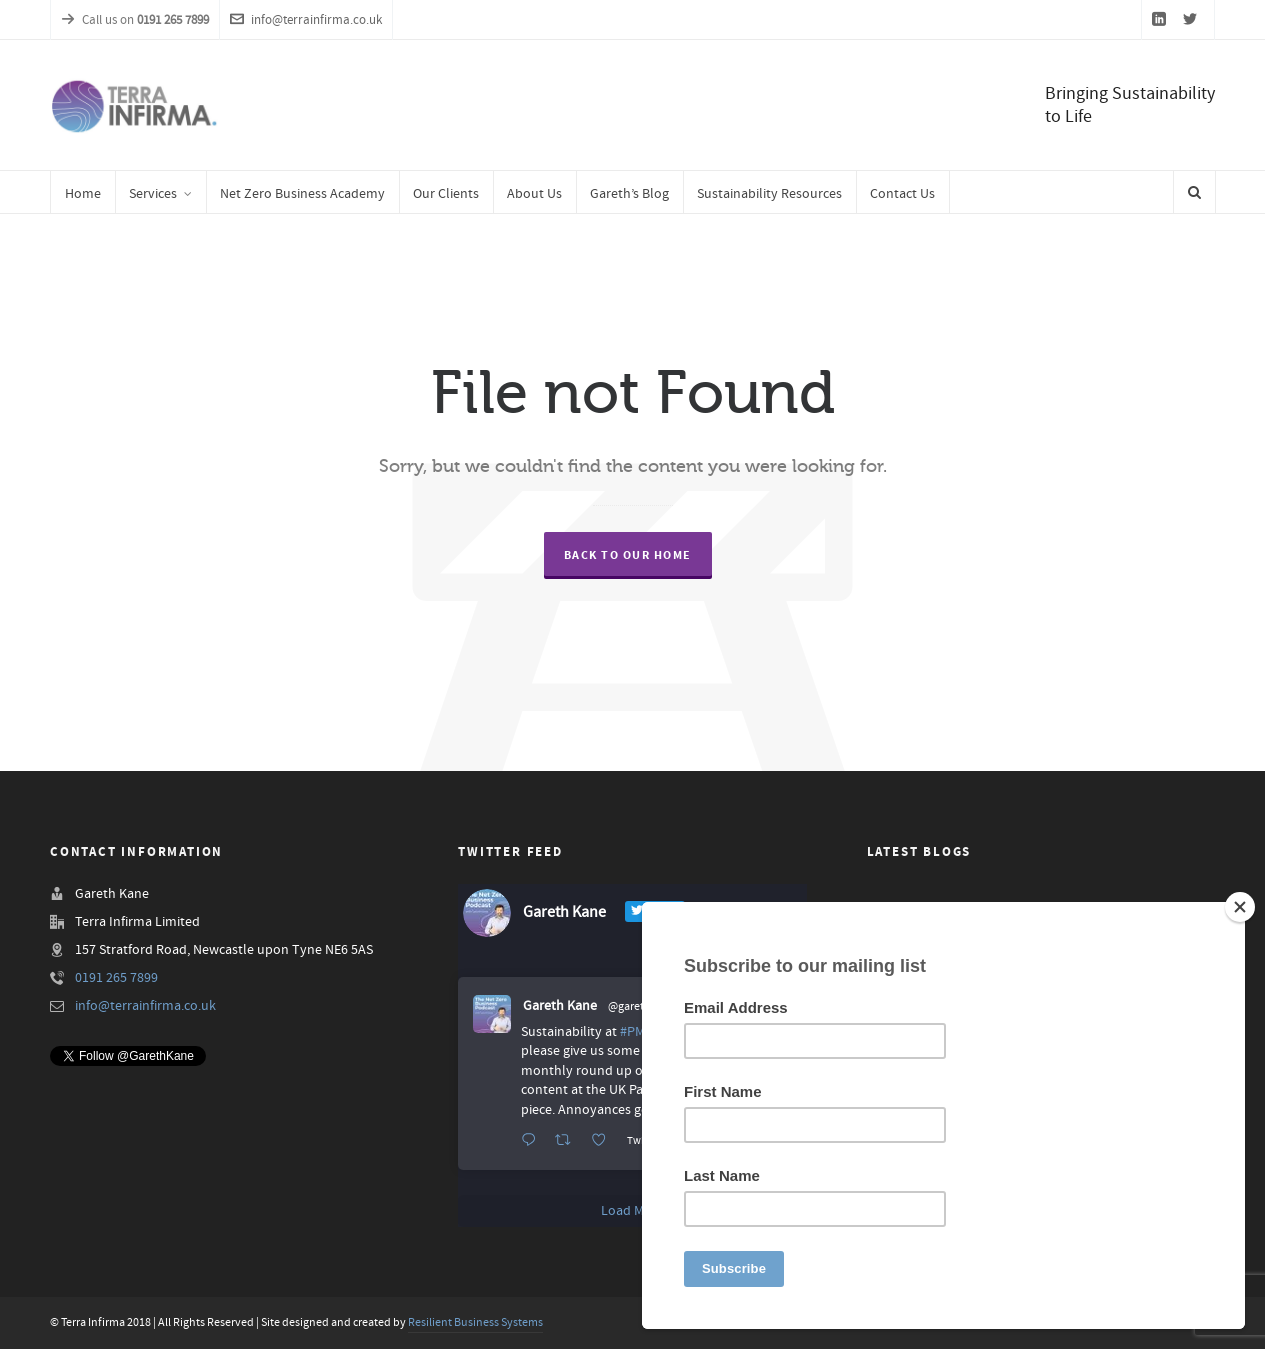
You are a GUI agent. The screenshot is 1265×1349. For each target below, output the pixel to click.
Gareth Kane (560, 1006)
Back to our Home (628, 555)
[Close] (1240, 907)
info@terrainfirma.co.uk (306, 20)
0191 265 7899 (116, 978)
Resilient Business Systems (475, 1322)
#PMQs (640, 1032)
